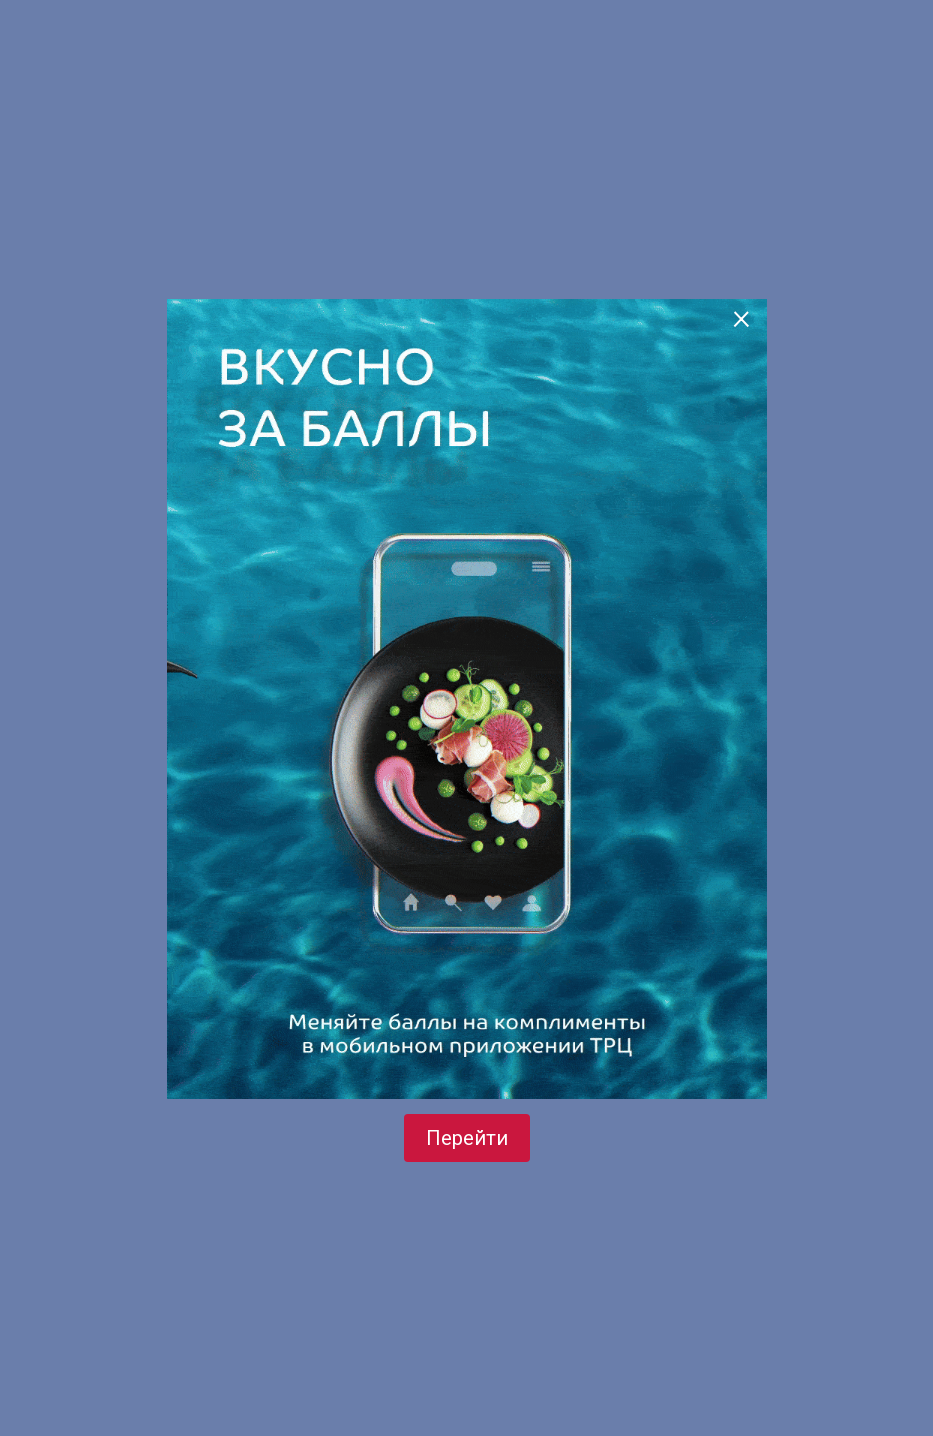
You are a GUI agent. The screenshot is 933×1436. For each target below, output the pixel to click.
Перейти (467, 1138)
